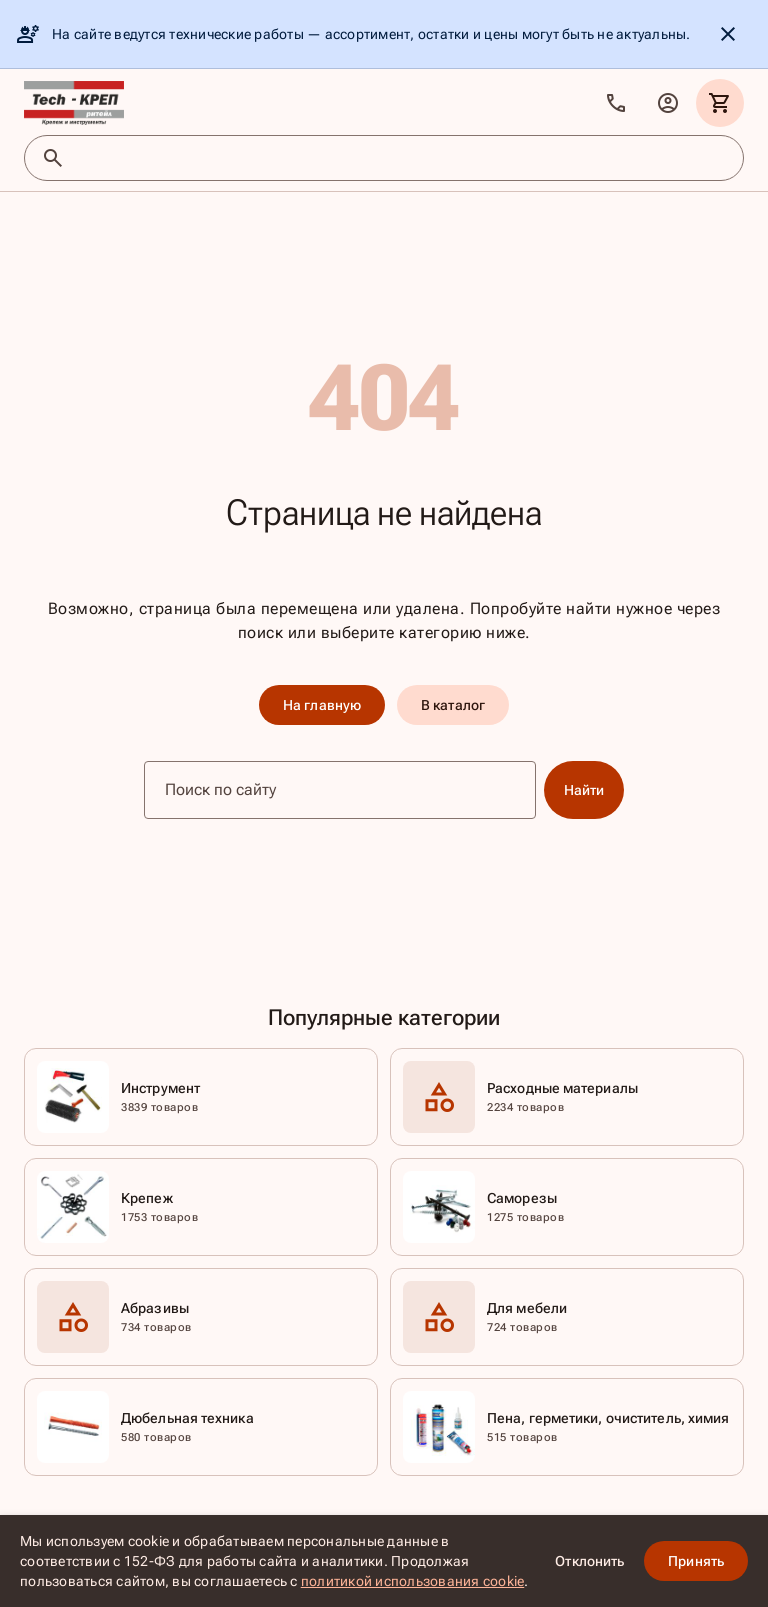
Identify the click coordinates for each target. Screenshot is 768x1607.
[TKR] (74, 103)
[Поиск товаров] (402, 158)
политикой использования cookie (413, 1581)
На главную (322, 705)
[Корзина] (720, 103)
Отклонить (589, 1561)
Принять (696, 1561)
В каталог (453, 705)
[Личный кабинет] (668, 103)
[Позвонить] (616, 103)
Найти (584, 790)
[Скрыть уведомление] (728, 34)
